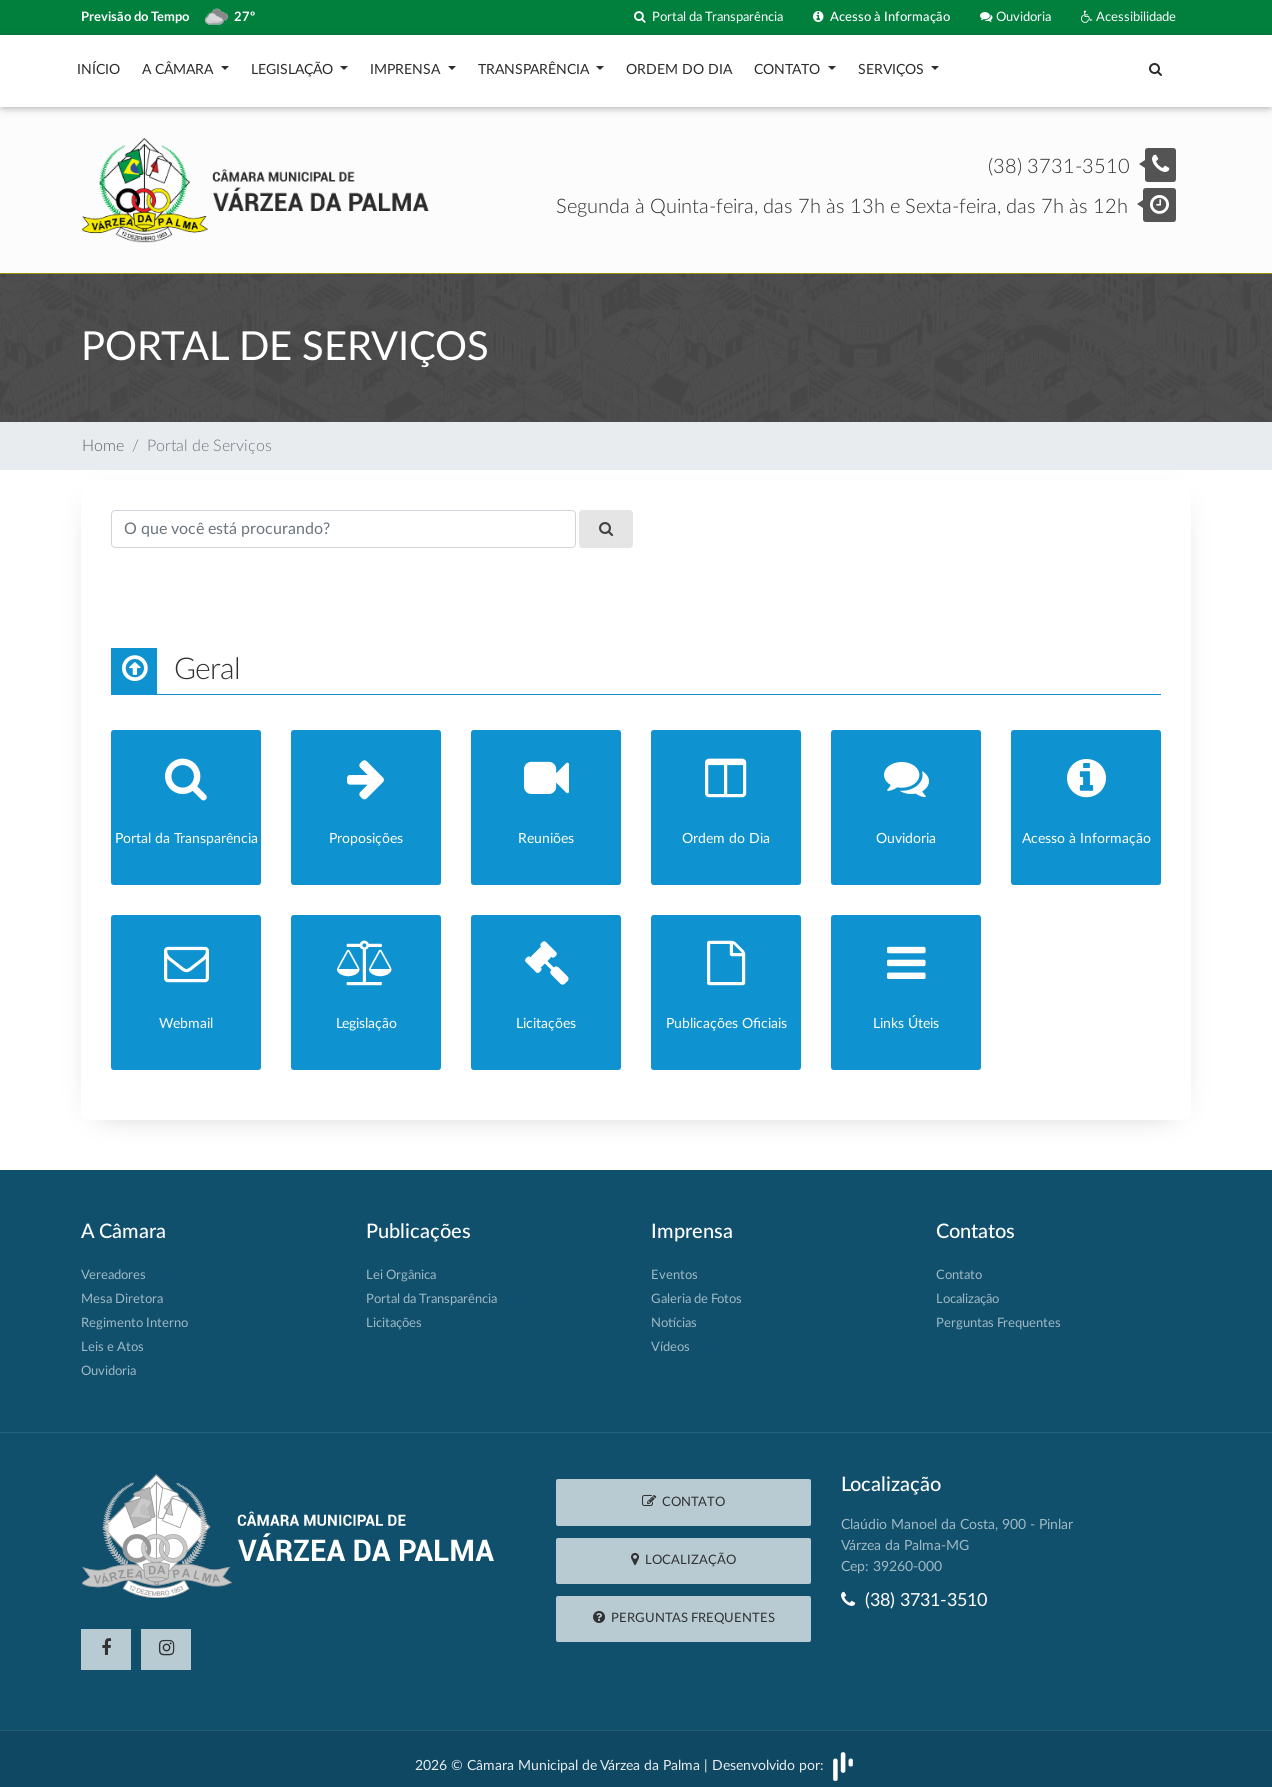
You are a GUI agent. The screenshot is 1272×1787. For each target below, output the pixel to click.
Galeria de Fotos (696, 1290)
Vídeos (670, 1338)
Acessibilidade (1128, 17)
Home (103, 436)
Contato (789, 65)
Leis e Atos (112, 1338)
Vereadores (113, 1266)
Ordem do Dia (679, 65)
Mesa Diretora (122, 1290)
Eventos (674, 1266)
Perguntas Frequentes (998, 1314)
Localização (967, 1290)
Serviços (893, 65)
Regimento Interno (134, 1314)
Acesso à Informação (881, 17)
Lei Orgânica (401, 1266)
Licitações (394, 1314)
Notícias (674, 1314)
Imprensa (407, 65)
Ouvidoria (1015, 17)
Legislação (294, 65)
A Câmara (179, 65)
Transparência (535, 65)
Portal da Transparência (708, 17)
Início (98, 65)
